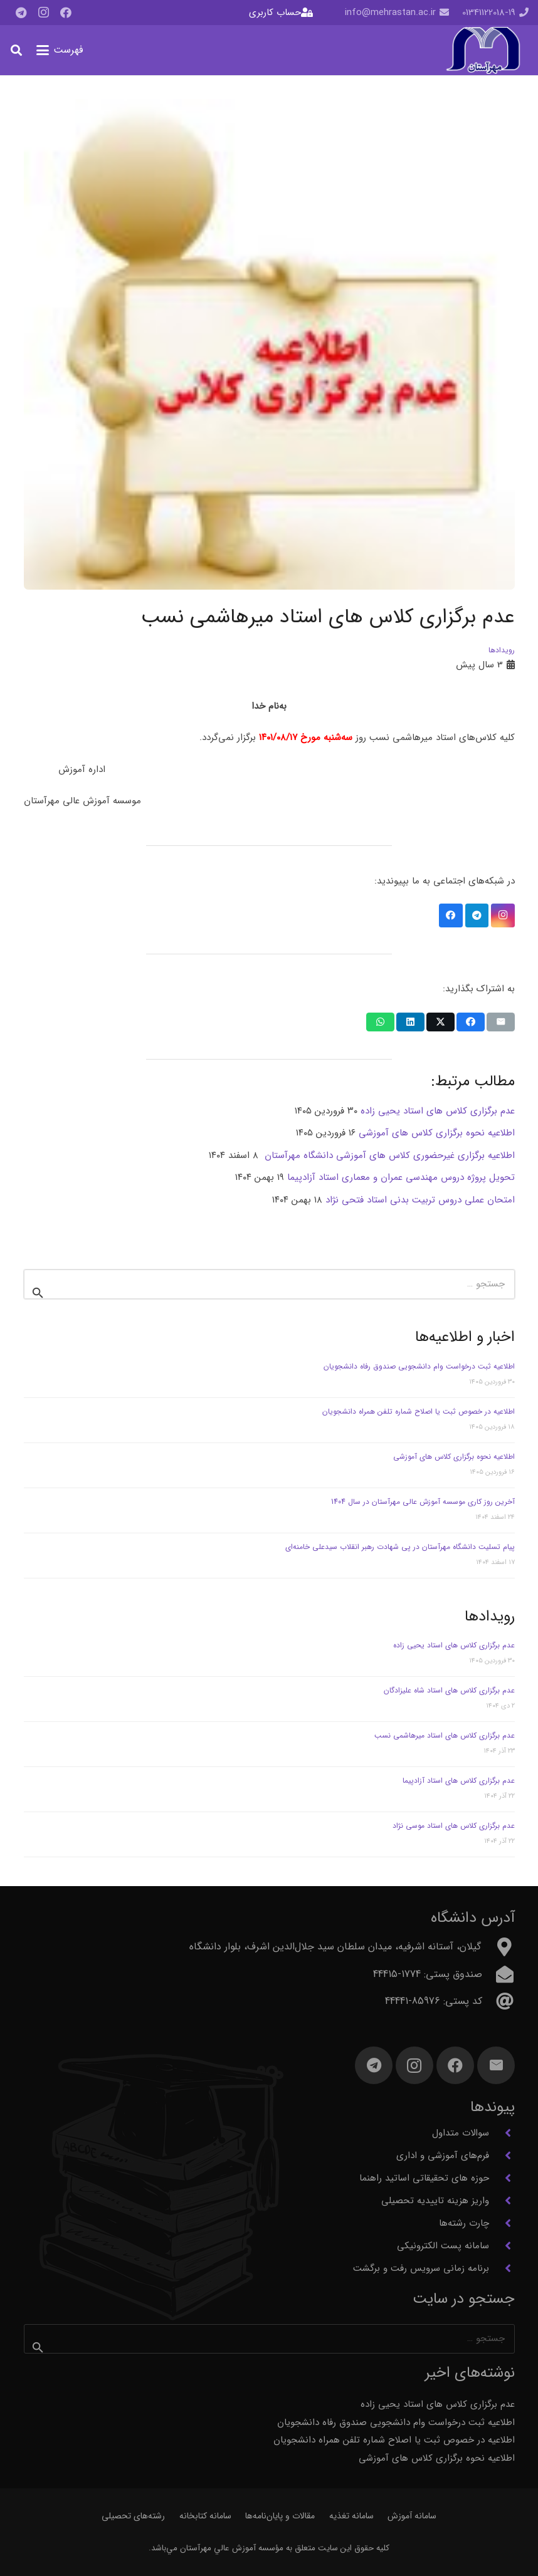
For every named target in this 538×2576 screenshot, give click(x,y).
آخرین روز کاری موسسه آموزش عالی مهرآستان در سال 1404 (423, 1502)
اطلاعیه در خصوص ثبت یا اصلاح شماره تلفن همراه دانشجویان (418, 1411)
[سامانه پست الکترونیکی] (502, 2246)
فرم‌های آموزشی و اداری (442, 2155)
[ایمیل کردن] (501, 1022)
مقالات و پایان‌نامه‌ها (280, 2516)
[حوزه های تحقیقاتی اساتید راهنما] (502, 2178)
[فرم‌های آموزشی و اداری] (502, 2155)
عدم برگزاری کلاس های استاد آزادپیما (459, 1780)
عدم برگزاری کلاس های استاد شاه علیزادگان (449, 1690)
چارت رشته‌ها (464, 2223)
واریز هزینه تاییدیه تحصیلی (435, 2200)
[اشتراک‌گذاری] (470, 1022)
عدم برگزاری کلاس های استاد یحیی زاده (454, 1645)
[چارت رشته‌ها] (502, 2223)
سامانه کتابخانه (205, 2516)
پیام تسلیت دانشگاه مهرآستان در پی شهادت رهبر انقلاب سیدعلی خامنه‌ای (400, 1547)
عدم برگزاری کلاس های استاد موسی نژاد (454, 1826)
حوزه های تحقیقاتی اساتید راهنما (424, 2178)
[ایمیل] (496, 2065)
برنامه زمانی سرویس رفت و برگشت (421, 2268)
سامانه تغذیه (351, 2516)
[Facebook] (66, 12)
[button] (60, 50)
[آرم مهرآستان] (483, 50)
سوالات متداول (460, 2133)
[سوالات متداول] (502, 2133)
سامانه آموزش (412, 2516)
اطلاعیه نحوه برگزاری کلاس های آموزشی (454, 1457)
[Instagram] (43, 12)
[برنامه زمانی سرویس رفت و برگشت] (502, 2268)
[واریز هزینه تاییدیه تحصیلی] (502, 2200)
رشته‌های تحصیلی (133, 2516)
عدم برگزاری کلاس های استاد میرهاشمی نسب (444, 1735)
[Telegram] (20, 12)
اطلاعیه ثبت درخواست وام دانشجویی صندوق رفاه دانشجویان (419, 1366)
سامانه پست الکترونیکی (443, 2245)
